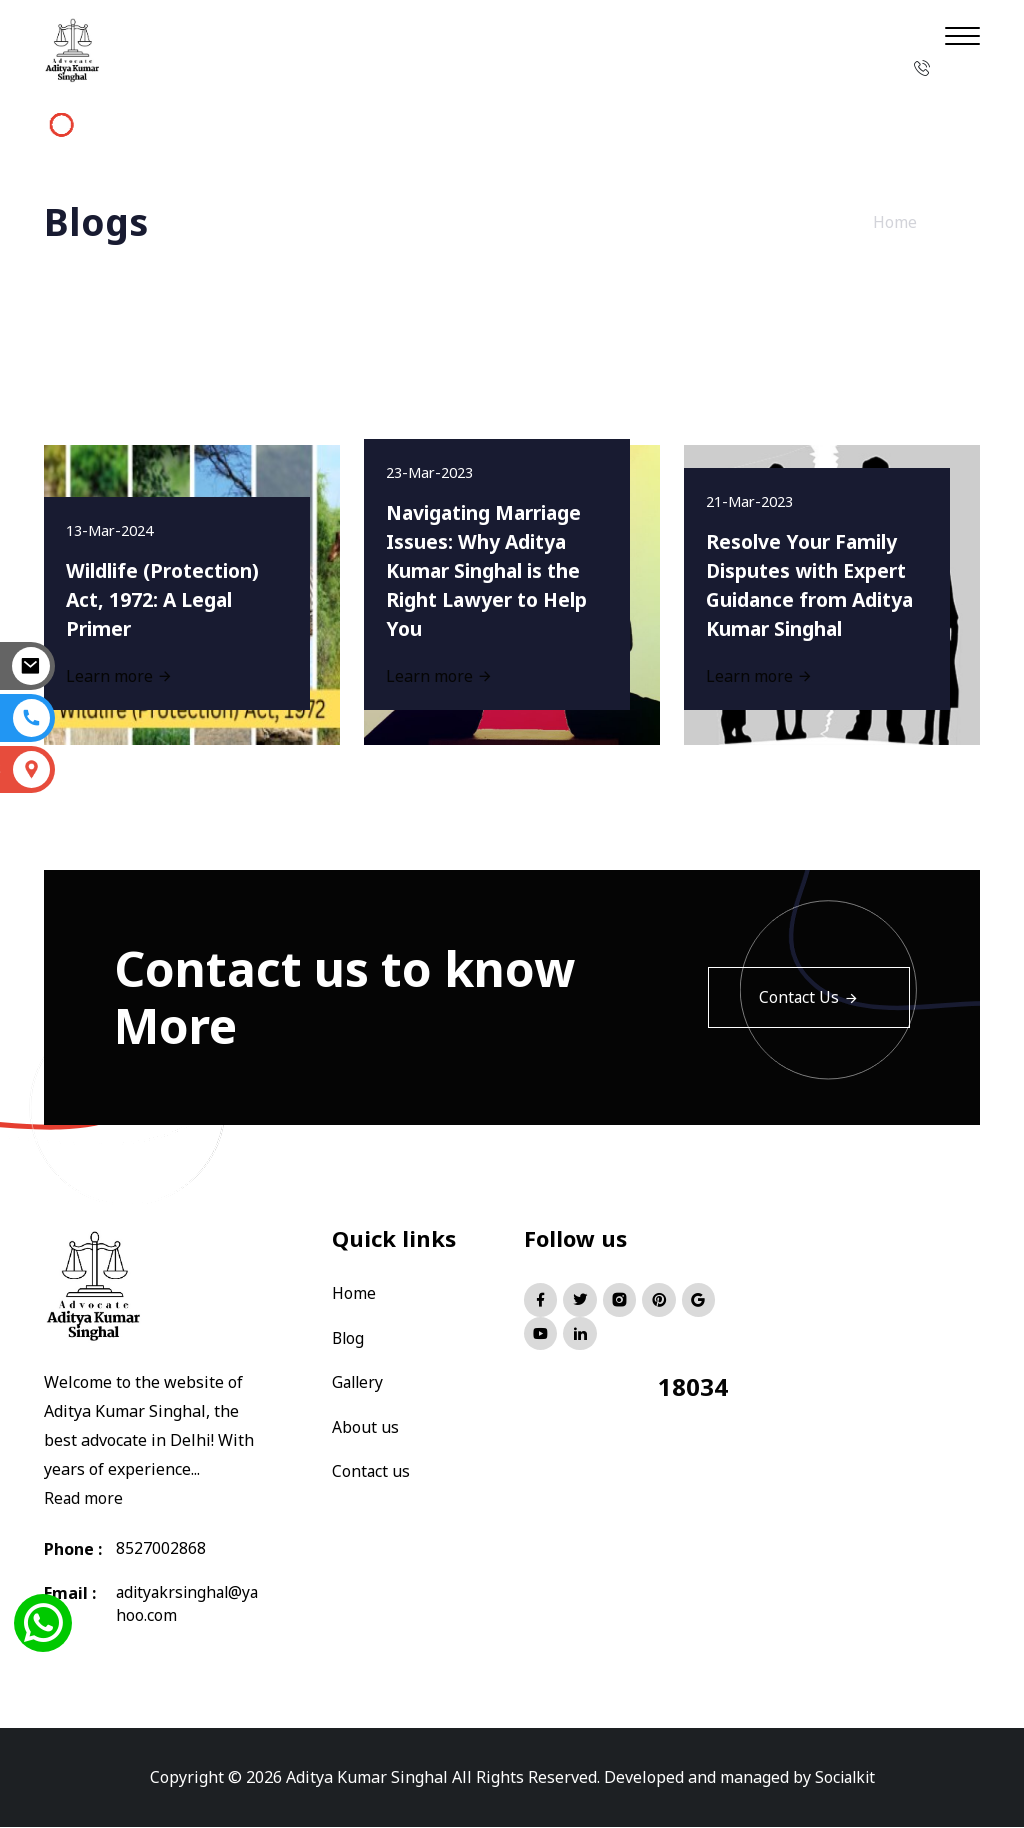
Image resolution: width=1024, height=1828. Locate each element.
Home (895, 222)
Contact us (371, 1469)
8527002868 (161, 1549)
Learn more (442, 673)
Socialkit (845, 1778)
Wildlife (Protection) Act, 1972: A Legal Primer (171, 595)
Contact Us (808, 997)
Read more (84, 1498)
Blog (349, 1337)
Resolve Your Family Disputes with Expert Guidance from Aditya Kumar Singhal (814, 565)
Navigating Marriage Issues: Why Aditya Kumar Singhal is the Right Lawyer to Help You (495, 565)
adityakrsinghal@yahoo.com (186, 1605)
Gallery (359, 1381)
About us (365, 1425)
